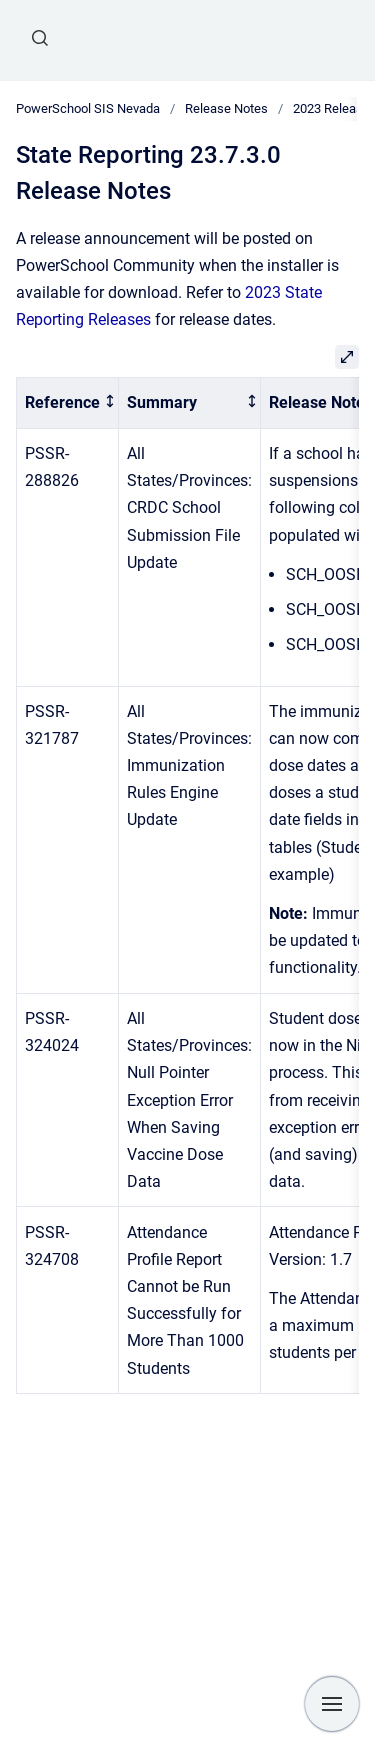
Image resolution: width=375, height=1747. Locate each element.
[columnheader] (68, 403)
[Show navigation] (332, 1704)
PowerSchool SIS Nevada (88, 108)
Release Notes (226, 108)
